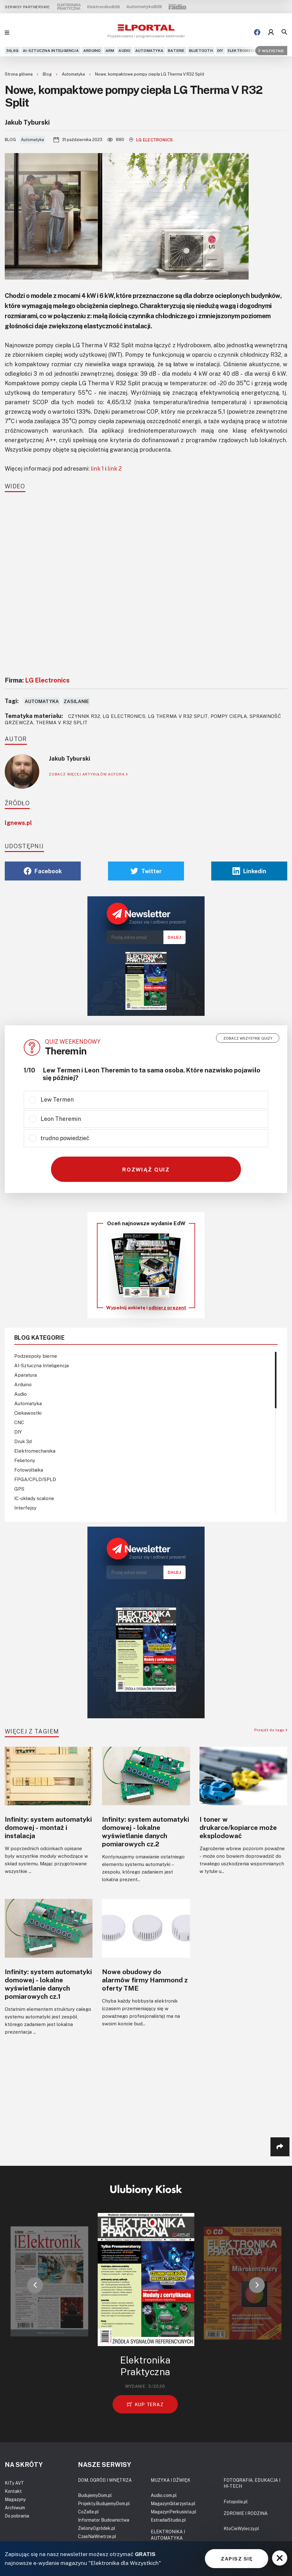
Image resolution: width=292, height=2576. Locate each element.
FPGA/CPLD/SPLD (35, 1479)
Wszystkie (271, 50)
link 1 (97, 468)
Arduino (92, 50)
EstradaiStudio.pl (168, 2520)
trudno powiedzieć (65, 1137)
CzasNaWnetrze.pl (97, 2536)
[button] (35, 2285)
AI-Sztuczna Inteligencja (51, 50)
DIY (220, 50)
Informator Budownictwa (103, 2520)
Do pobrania (17, 2515)
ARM (109, 50)
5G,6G (12, 50)
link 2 (115, 468)
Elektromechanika (248, 50)
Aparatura (25, 1375)
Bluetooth (201, 50)
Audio (124, 50)
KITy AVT (14, 2483)
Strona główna (19, 74)
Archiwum (15, 2507)
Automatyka (149, 50)
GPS (19, 1489)
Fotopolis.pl (236, 2501)
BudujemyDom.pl (95, 2495)
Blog (48, 74)
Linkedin (249, 871)
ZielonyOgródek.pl (96, 2528)
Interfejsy (25, 1507)
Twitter (146, 871)
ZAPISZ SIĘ (236, 2558)
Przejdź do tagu (270, 1730)
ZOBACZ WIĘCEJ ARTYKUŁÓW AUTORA (88, 774)
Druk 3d (23, 1441)
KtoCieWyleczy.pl (241, 2528)
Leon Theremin (61, 1118)
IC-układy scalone (34, 1498)
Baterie (176, 50)
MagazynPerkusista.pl (173, 2511)
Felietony (24, 1460)
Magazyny (15, 2499)
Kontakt (13, 2491)
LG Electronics (151, 139)
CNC (19, 1422)
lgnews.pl (18, 822)
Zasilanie (76, 701)
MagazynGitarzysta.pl (173, 2503)
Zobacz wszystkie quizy (247, 1038)
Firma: (37, 680)
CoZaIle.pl (88, 2511)
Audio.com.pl (164, 2495)
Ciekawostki (27, 1413)
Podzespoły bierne (35, 1356)
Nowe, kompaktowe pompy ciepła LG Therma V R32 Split (149, 74)
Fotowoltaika (28, 1470)
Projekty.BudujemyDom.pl (104, 2503)
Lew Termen (57, 1099)
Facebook (43, 871)
